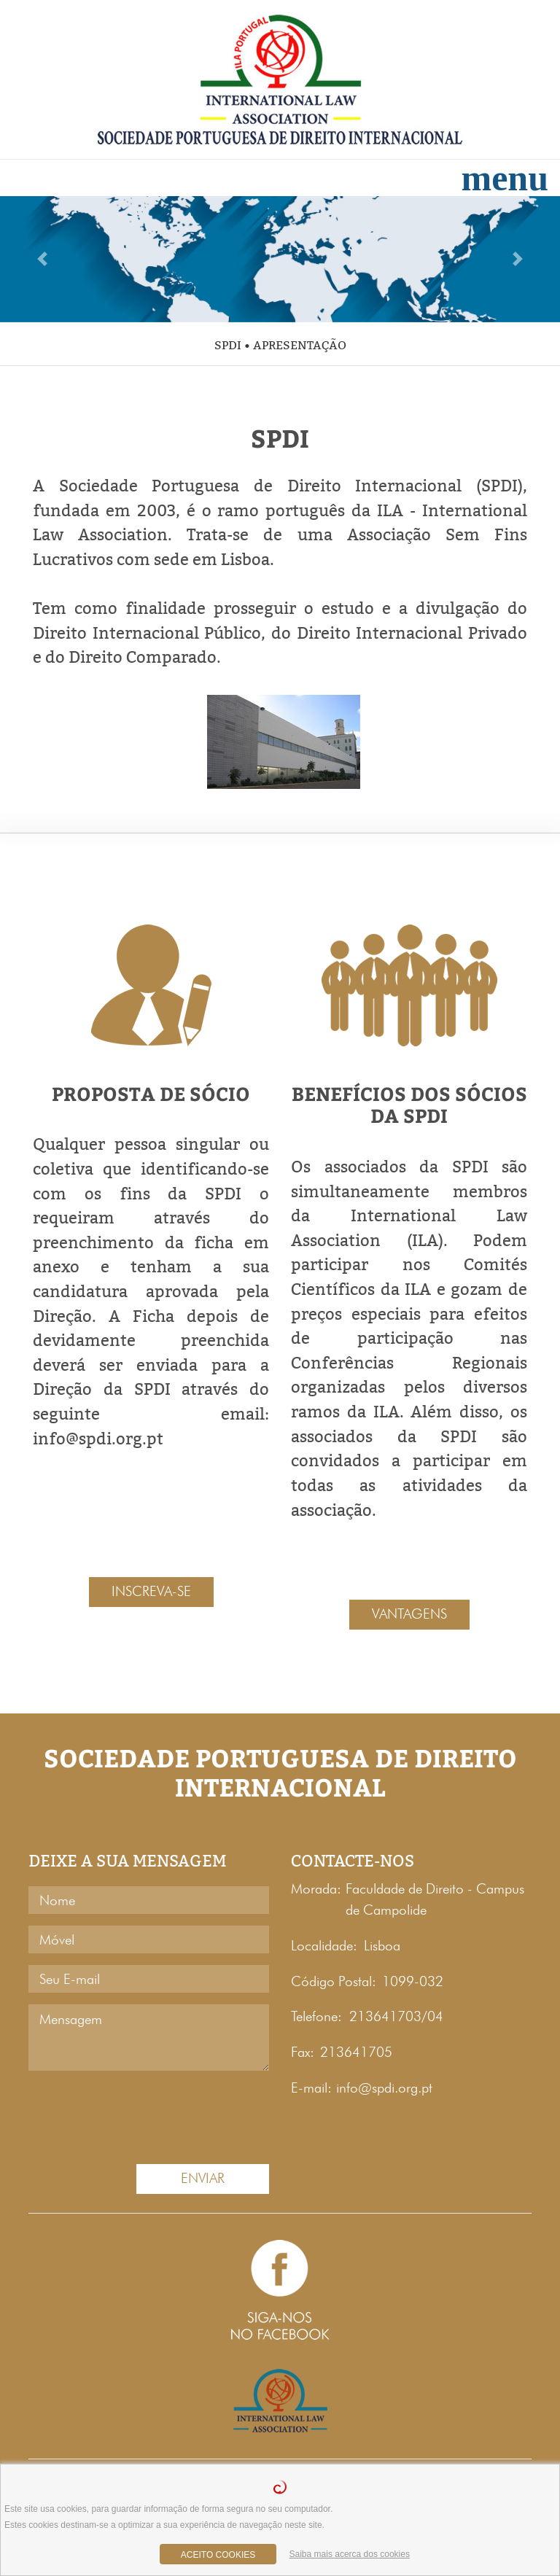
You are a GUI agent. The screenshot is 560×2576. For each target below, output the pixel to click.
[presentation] (113, 2114)
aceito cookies (218, 2555)
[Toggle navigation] (505, 178)
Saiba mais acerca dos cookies (349, 2554)
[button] (42, 259)
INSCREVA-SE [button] (151, 1591)
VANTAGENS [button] (409, 1614)
